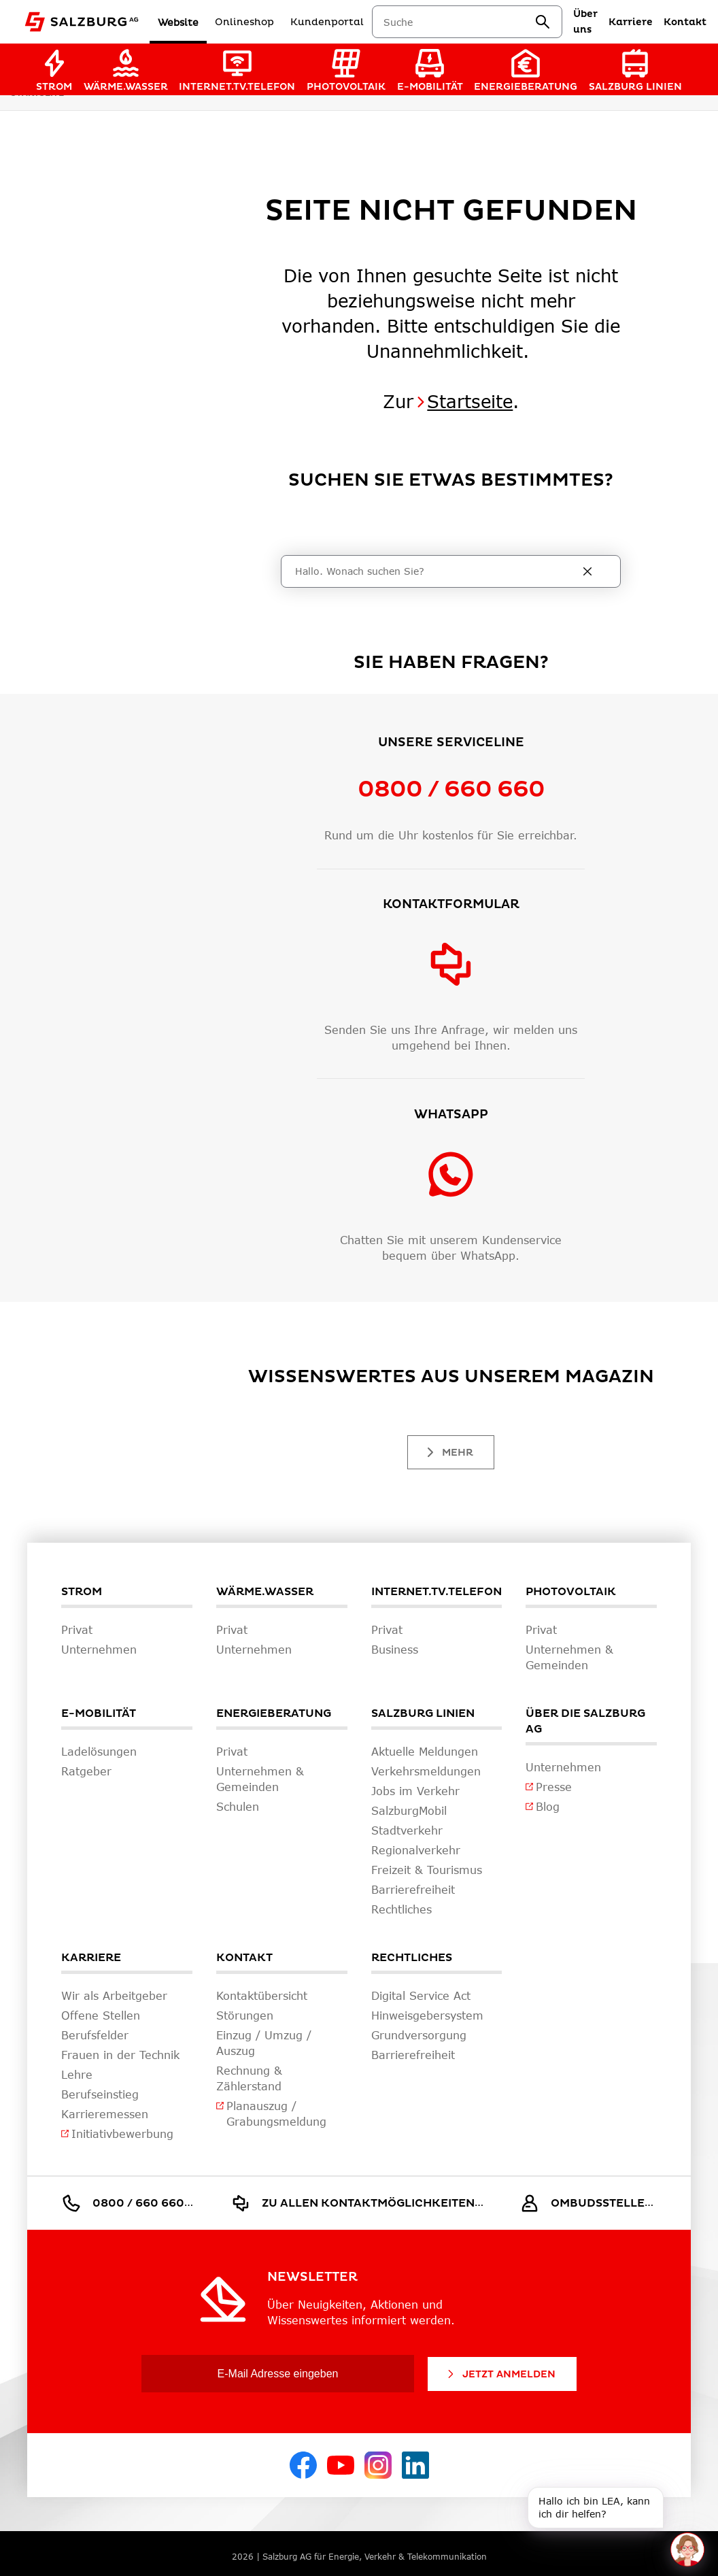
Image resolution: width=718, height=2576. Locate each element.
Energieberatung (273, 1713)
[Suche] (437, 571)
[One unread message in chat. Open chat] (687, 2549)
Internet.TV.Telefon (436, 1592)
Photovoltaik (571, 1592)
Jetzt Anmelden (500, 2374)
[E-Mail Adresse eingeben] (277, 2373)
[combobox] (461, 22)
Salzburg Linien (423, 1713)
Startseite (470, 401)
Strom (81, 1592)
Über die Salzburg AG (585, 1721)
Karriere (91, 1957)
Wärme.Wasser (264, 1592)
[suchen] (545, 22)
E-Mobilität (98, 1713)
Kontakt (244, 1957)
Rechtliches (411, 1957)
